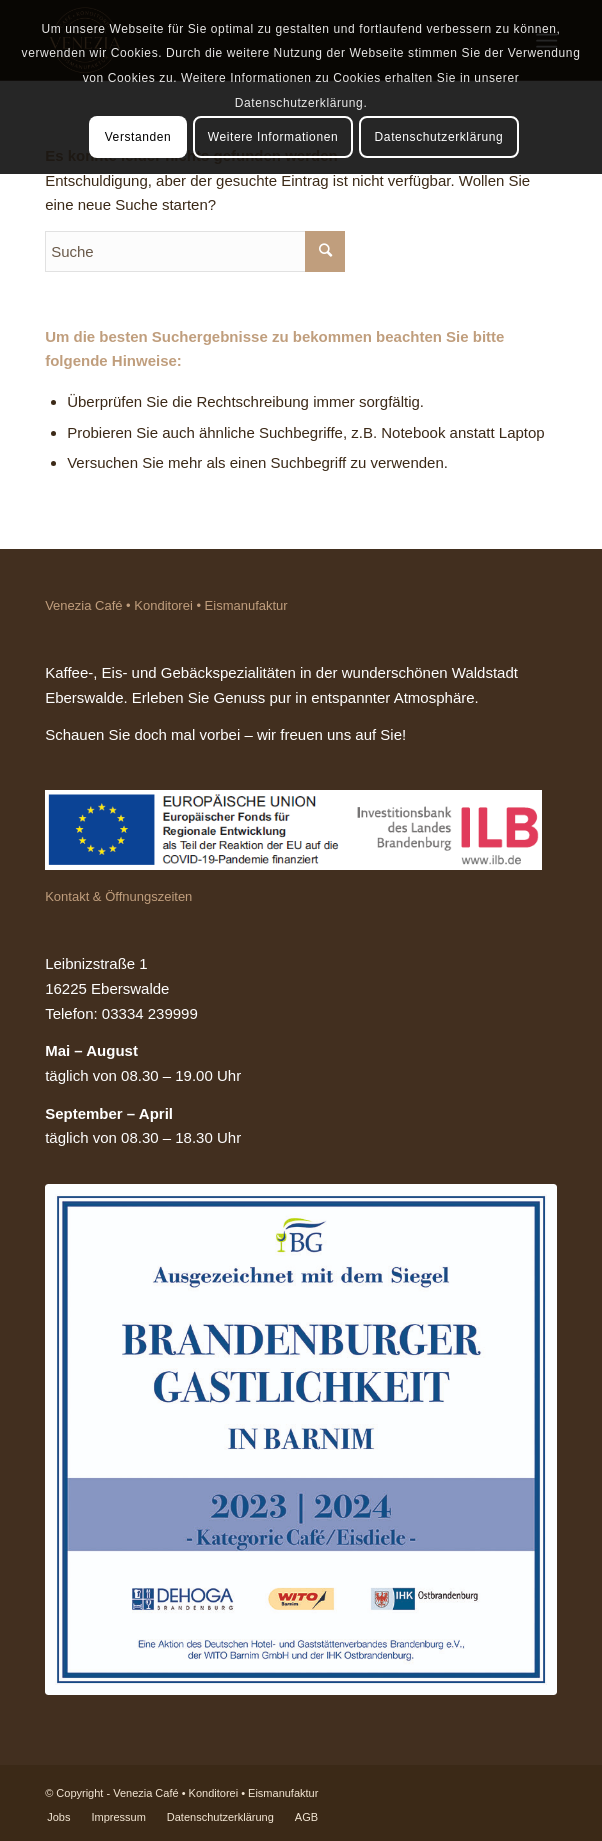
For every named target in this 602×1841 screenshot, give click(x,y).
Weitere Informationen (273, 137)
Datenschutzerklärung (439, 137)
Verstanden (138, 137)
